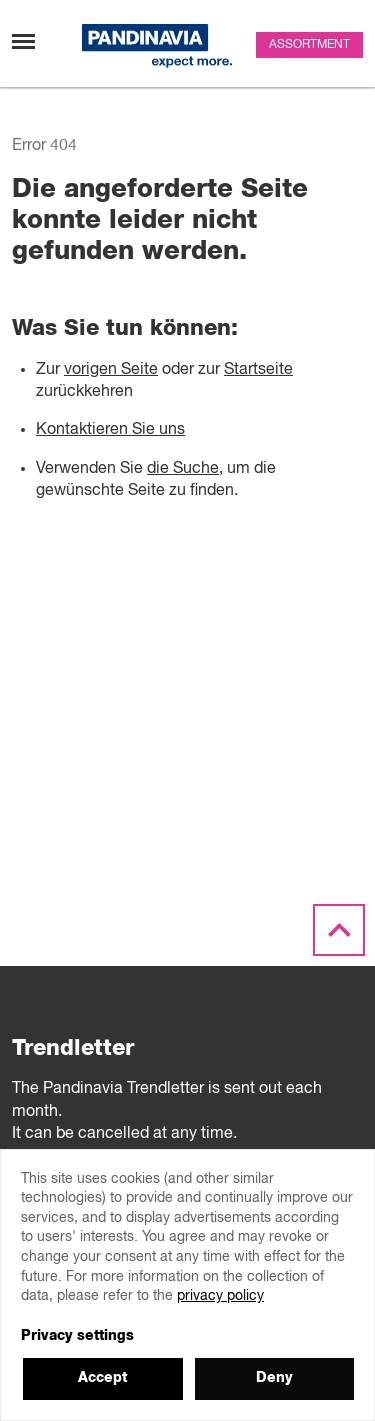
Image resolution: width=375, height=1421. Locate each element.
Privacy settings (77, 1336)
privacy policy (220, 1296)
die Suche (183, 469)
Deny (274, 1378)
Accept (102, 1378)
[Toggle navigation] (23, 41)
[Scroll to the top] (339, 931)
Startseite (258, 370)
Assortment (309, 45)
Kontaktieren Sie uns (110, 430)
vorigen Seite (111, 370)
